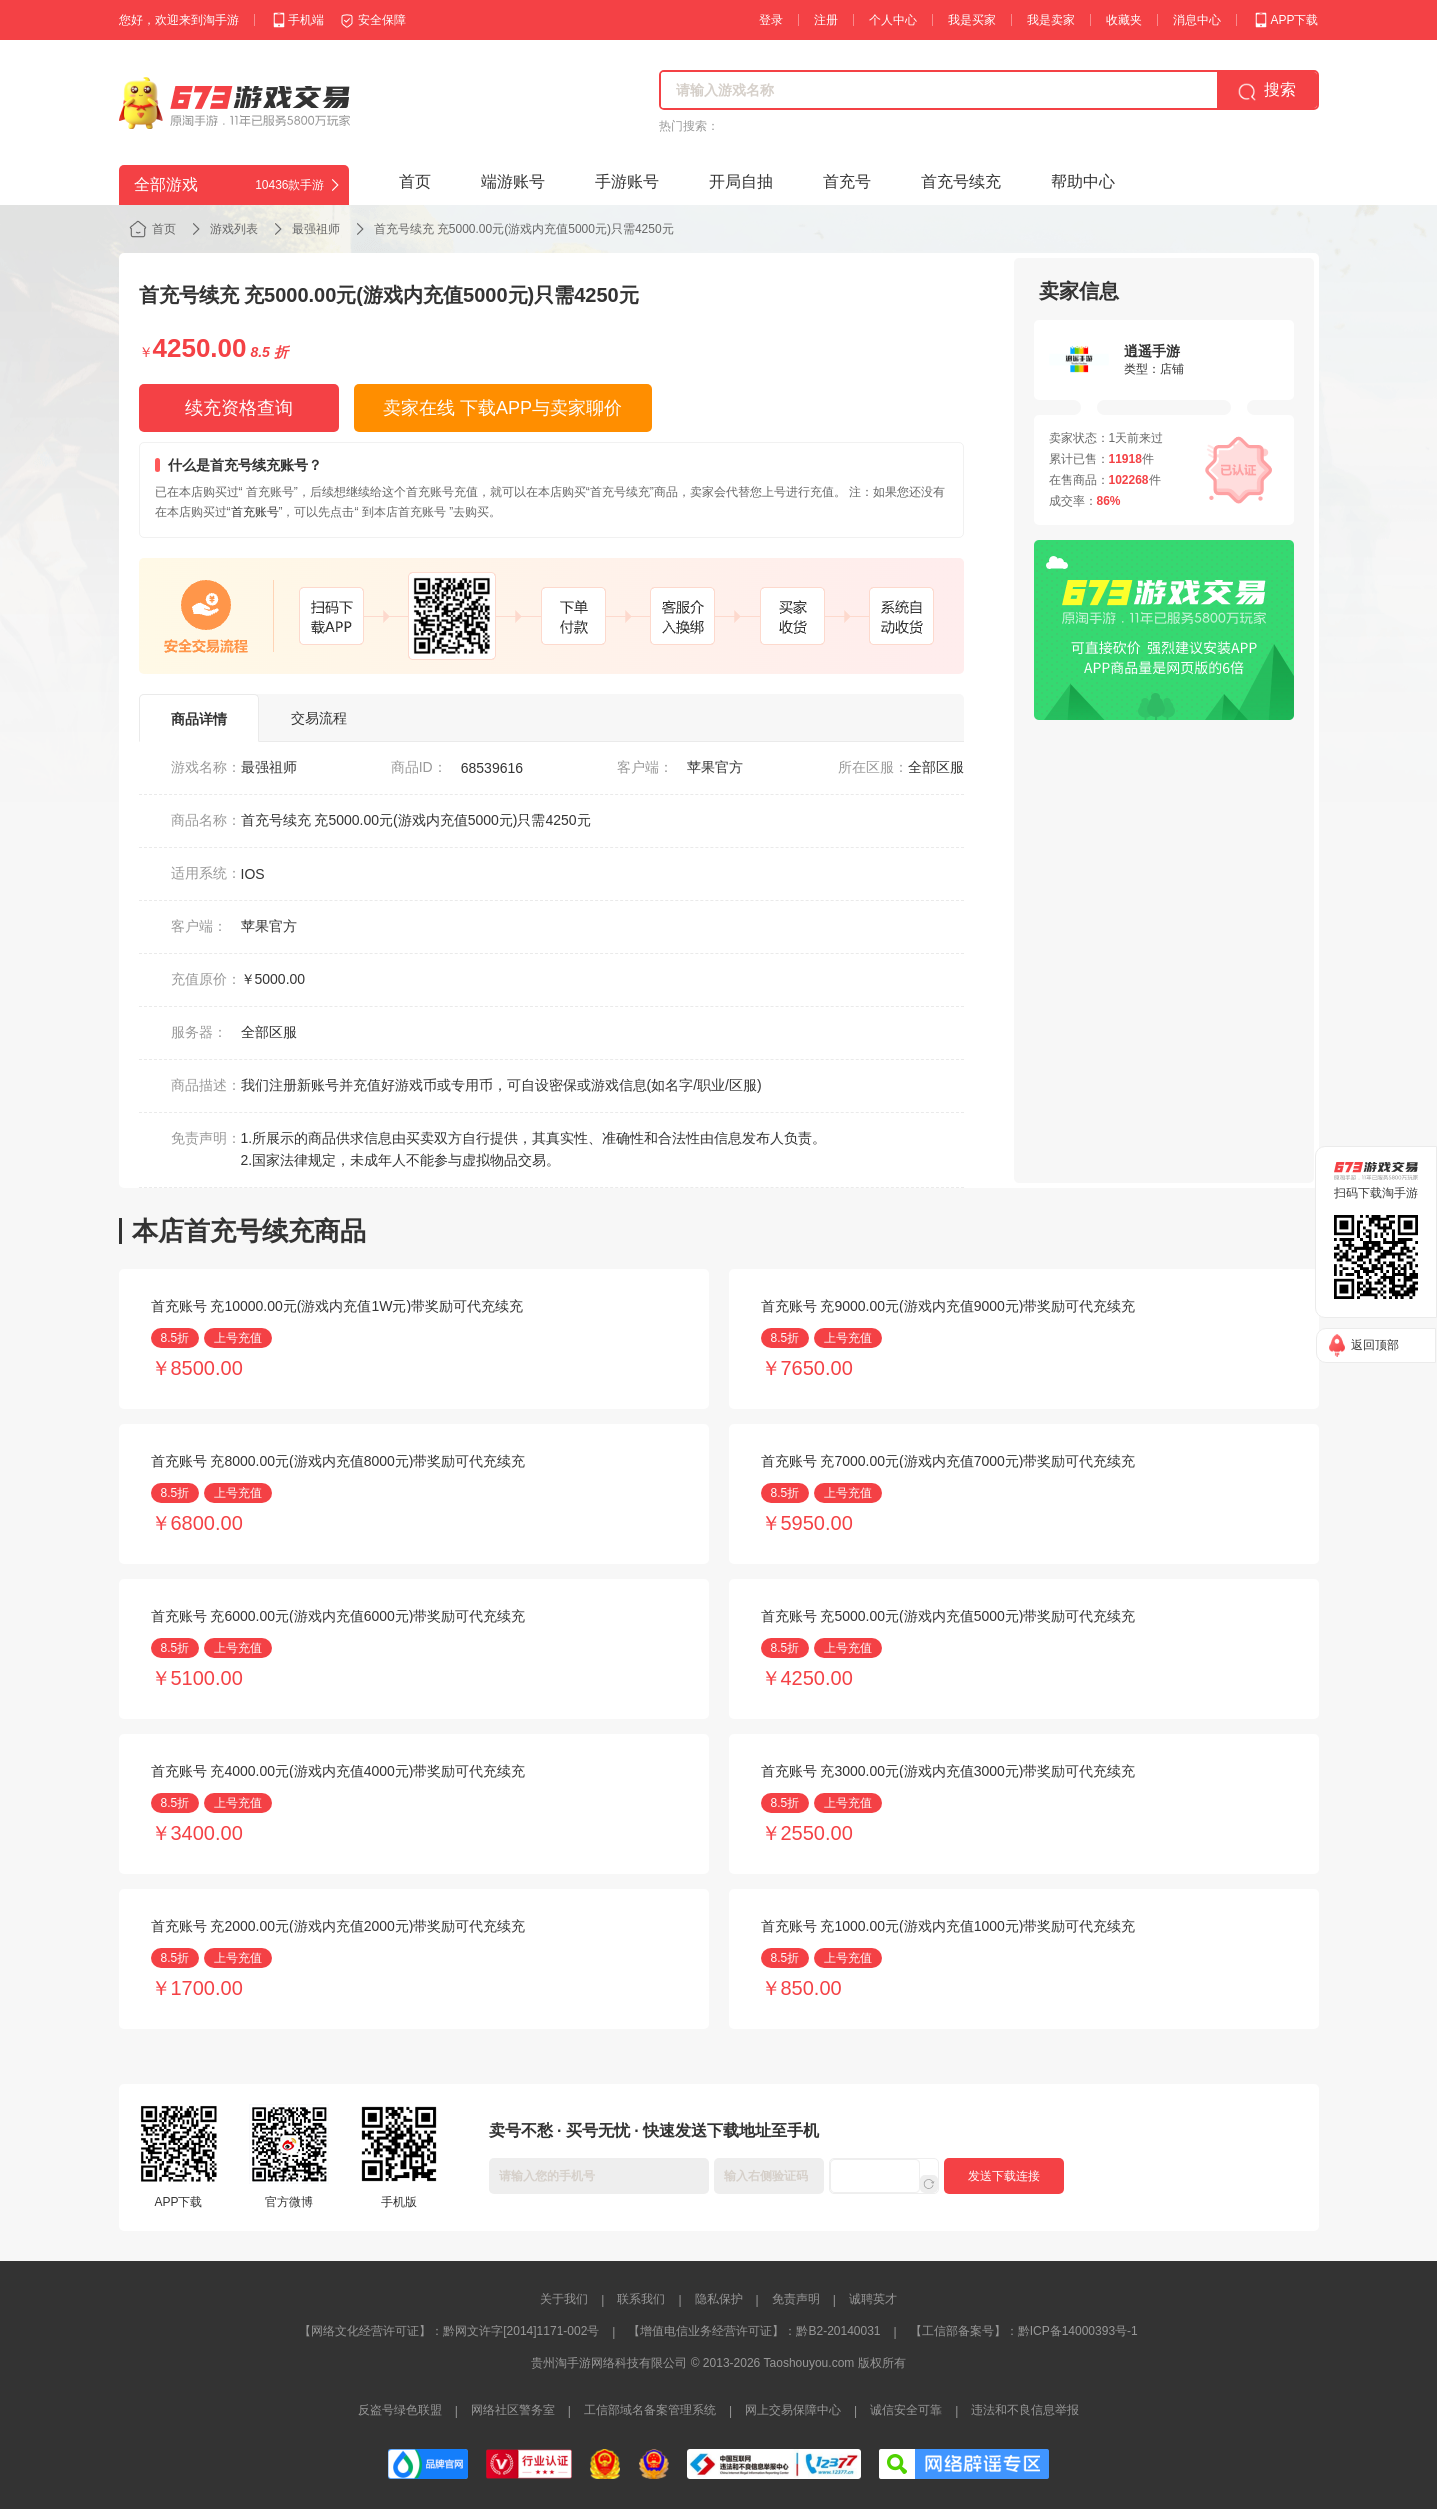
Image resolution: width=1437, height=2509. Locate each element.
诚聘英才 (873, 2299)
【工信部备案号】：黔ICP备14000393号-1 (1024, 2331)
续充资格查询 (239, 408)
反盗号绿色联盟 (400, 2410)
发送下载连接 (1004, 2176)
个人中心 (893, 20)
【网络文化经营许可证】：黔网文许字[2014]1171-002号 (449, 2331)
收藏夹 (1124, 20)
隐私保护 (719, 2299)
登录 (771, 20)
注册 (826, 20)
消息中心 (1197, 20)
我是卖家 (1051, 20)
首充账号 (255, 512)
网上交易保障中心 (793, 2410)
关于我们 (564, 2299)
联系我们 (641, 2299)
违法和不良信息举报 (1025, 2410)
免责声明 (796, 2299)
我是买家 (972, 20)
